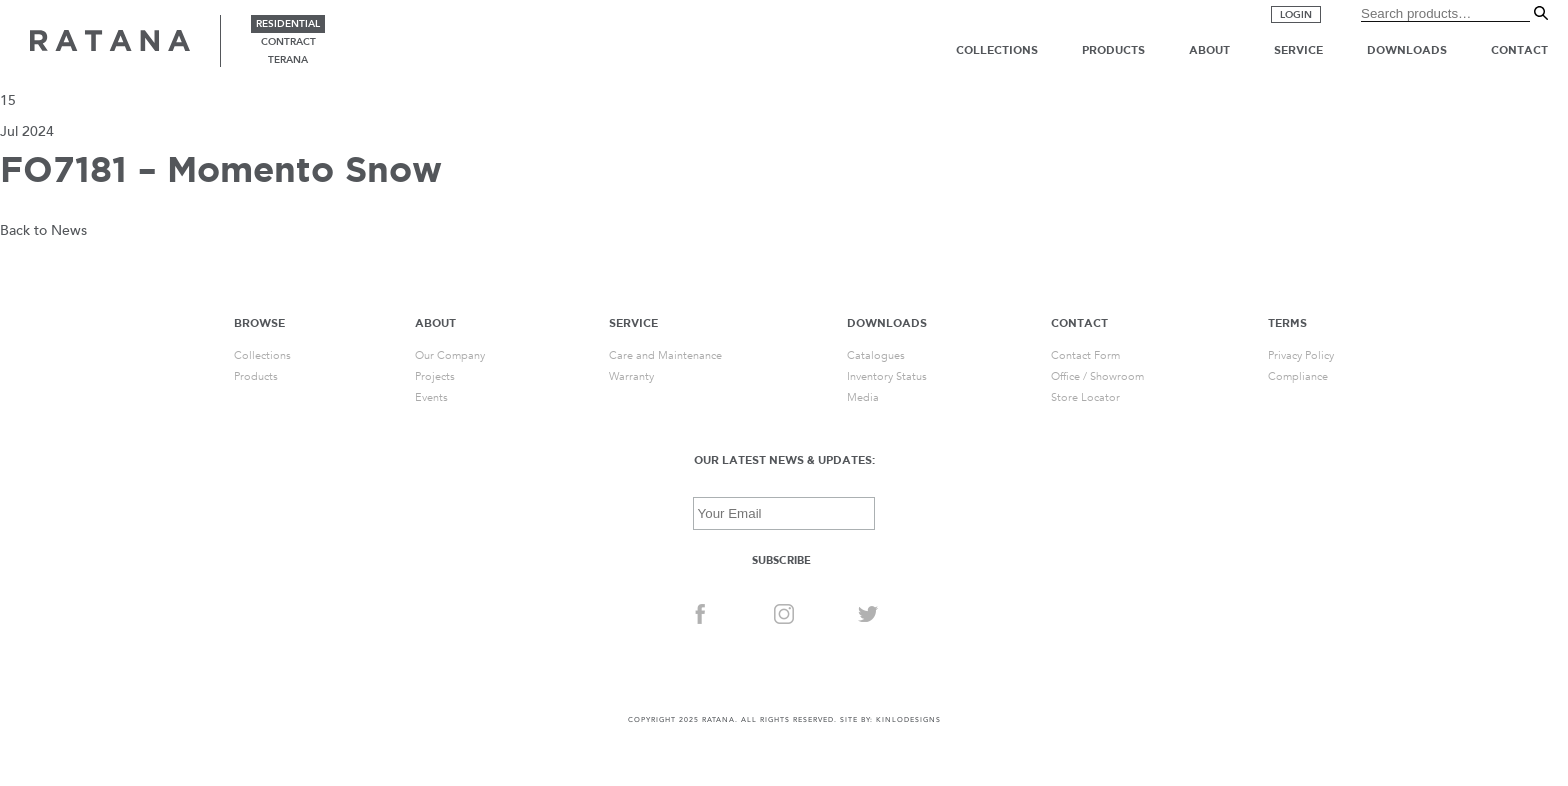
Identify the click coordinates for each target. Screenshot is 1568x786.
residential (288, 24)
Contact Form (1085, 355)
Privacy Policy (1301, 355)
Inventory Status (887, 376)
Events (431, 397)
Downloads (1407, 50)
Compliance (1298, 376)
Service (1298, 50)
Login (1296, 15)
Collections (997, 50)
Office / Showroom (1097, 376)
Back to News (43, 230)
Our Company (450, 355)
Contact (1519, 50)
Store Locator (1085, 397)
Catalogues (876, 355)
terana (288, 60)
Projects (435, 376)
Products (1113, 50)
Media (863, 397)
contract (288, 42)
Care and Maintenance (665, 355)
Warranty (631, 376)
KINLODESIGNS (908, 720)
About (1209, 50)
